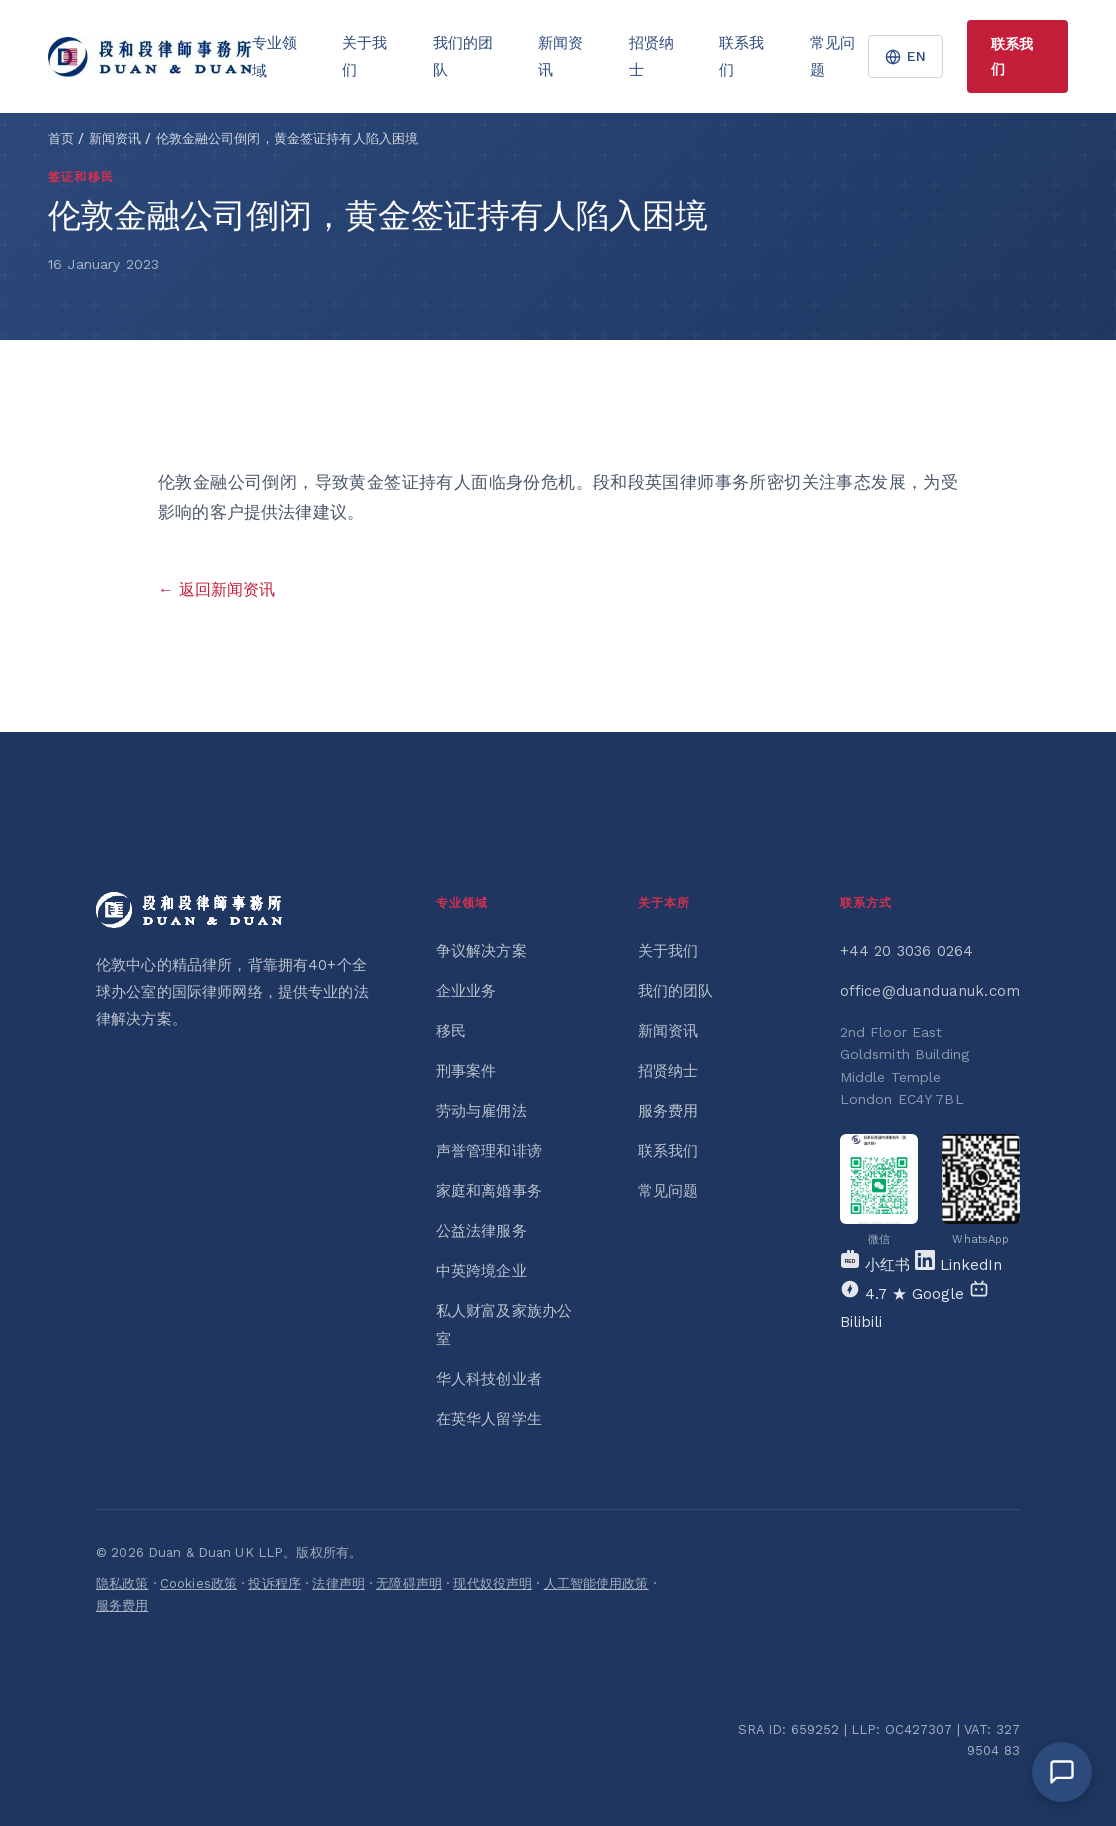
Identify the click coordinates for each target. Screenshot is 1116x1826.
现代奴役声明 (492, 1583)
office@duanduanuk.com (930, 991)
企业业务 (466, 991)
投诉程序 (274, 1583)
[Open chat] (1062, 1772)
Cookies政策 (198, 1583)
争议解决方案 (481, 951)
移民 (451, 1031)
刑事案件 (466, 1071)
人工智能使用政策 (596, 1583)
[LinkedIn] (958, 1265)
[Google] (904, 1294)
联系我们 (741, 56)
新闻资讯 (560, 56)
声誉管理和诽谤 (489, 1151)
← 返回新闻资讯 (216, 589)
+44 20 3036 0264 (907, 951)
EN (905, 56)
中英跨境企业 (481, 1271)
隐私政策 (122, 1583)
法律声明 (338, 1583)
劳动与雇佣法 (481, 1111)
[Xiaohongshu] (877, 1265)
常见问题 (832, 56)
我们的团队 (463, 56)
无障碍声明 (409, 1583)
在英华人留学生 (489, 1419)
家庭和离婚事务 (489, 1191)
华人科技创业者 (489, 1379)
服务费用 (668, 1111)
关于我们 (364, 56)
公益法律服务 (481, 1231)
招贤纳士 (651, 56)
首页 (61, 138)
